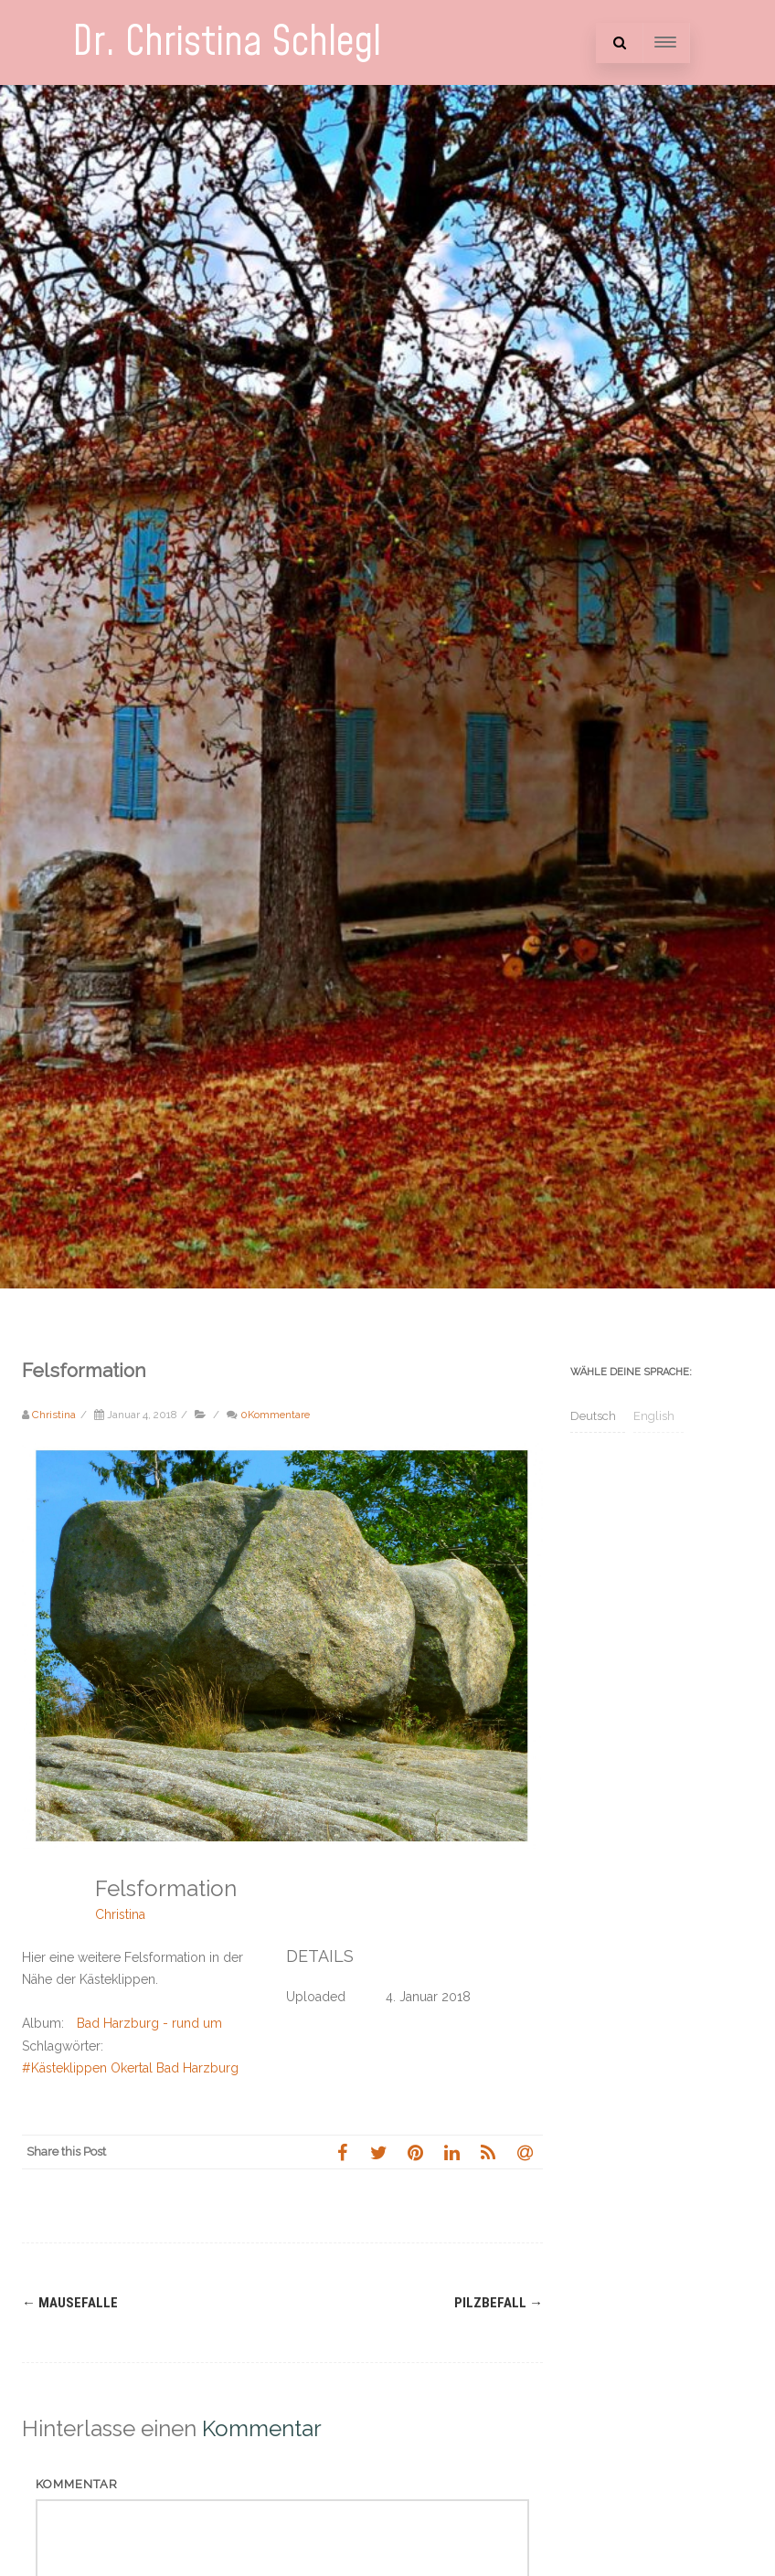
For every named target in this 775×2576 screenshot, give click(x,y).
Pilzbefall (498, 2303)
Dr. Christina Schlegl (226, 42)
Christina (120, 1914)
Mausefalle (70, 2303)
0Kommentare (275, 1414)
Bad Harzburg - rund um (149, 2023)
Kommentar (77, 2484)
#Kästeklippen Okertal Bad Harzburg (130, 2068)
